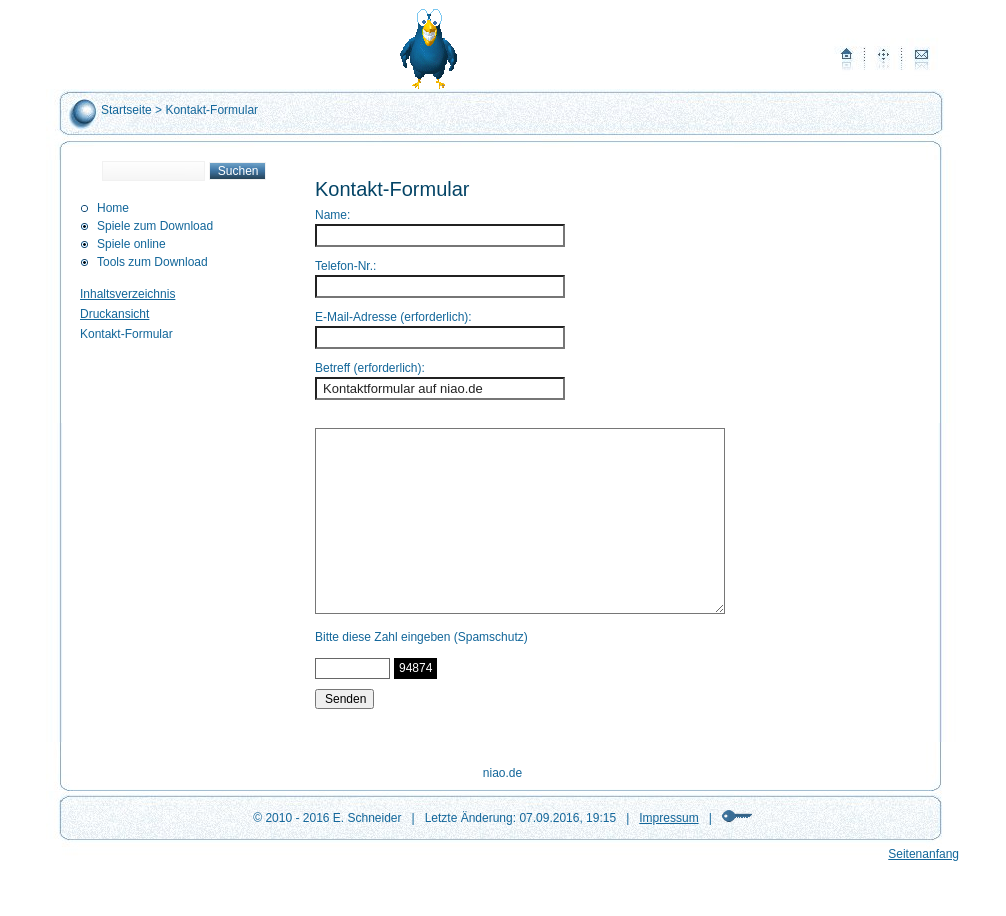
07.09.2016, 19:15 (567, 818)
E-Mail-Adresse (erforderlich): (393, 317)
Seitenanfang (923, 854)
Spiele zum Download (155, 226)
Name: (332, 215)
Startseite (126, 110)
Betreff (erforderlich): (370, 368)
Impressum (668, 818)
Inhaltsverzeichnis (127, 294)
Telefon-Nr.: (345, 266)
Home (113, 208)
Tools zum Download (152, 262)
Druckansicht (114, 314)
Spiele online (131, 244)
